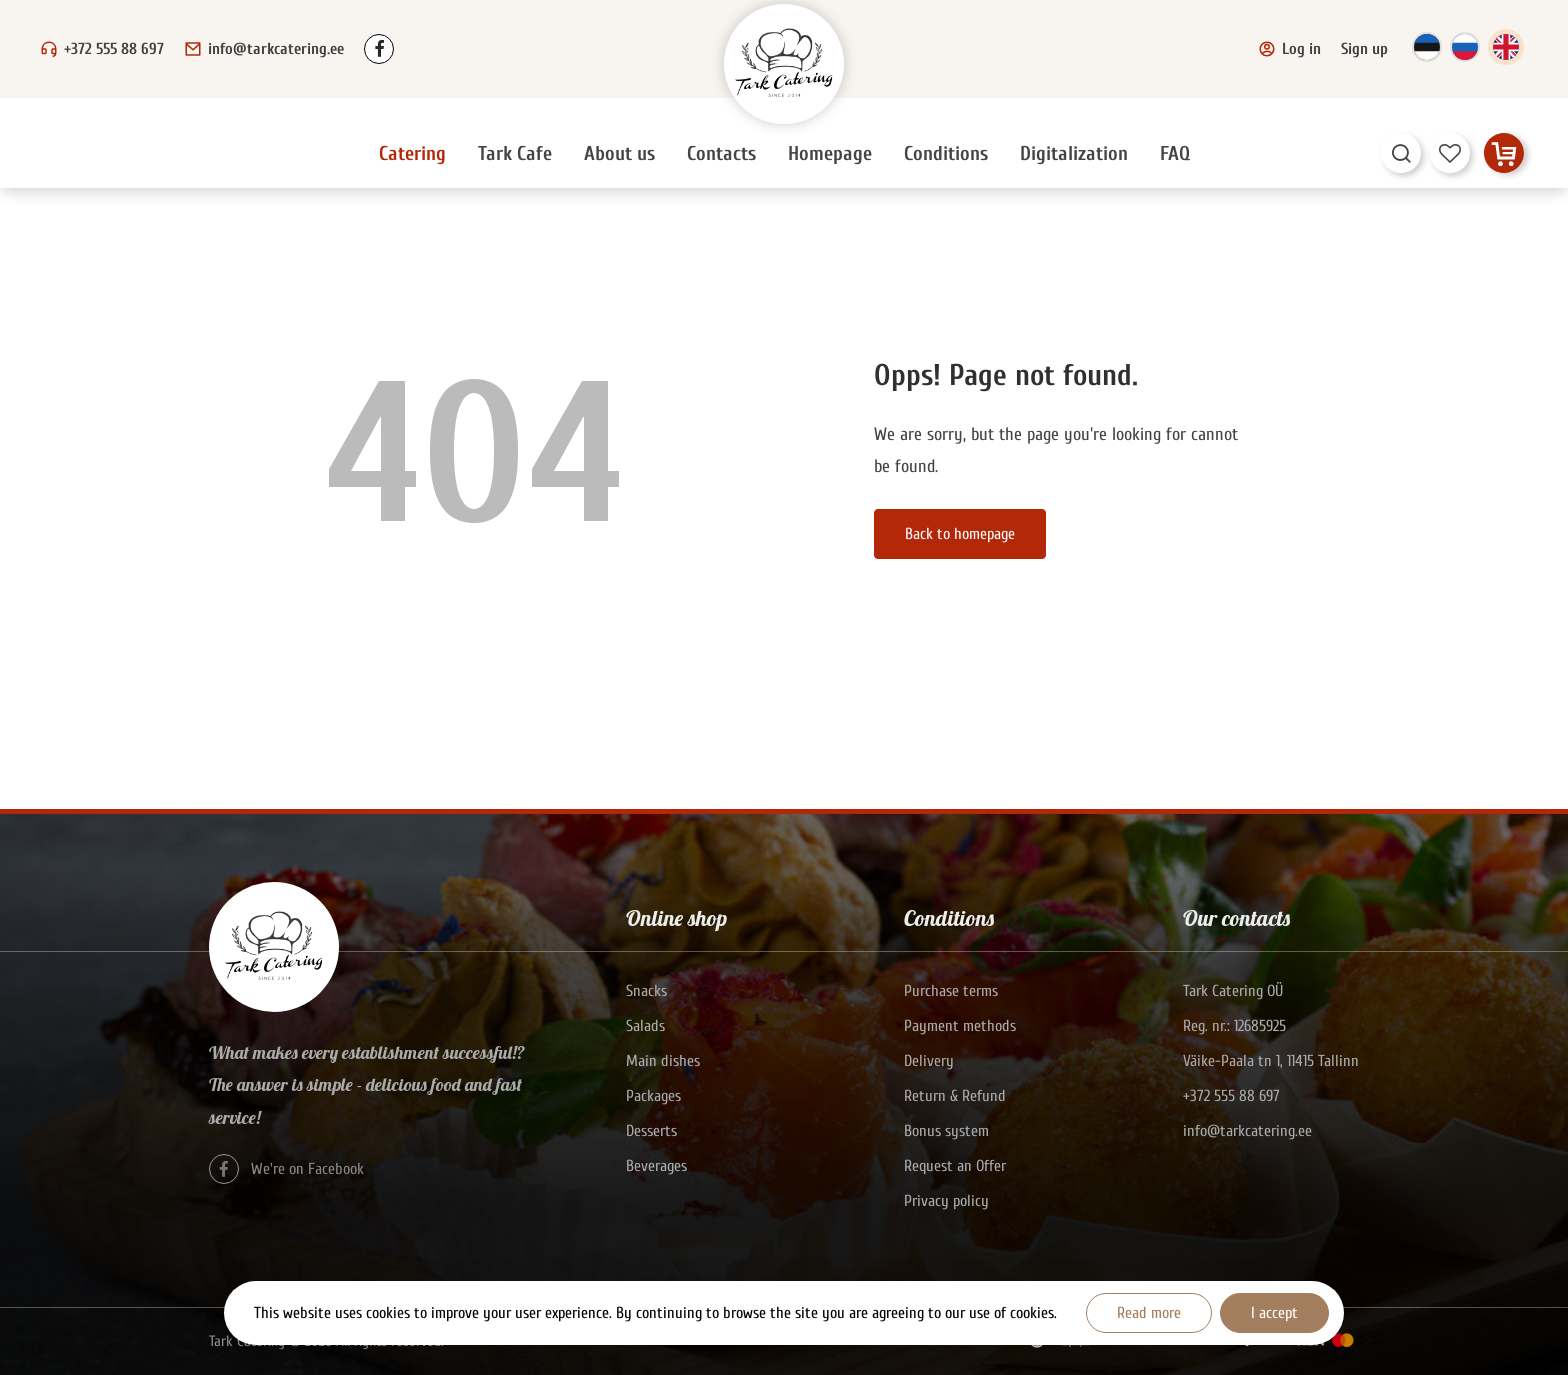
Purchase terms (951, 991)
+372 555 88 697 (114, 49)
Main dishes (663, 1061)
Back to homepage (960, 534)
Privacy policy (946, 1201)
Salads (645, 1026)
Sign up (1364, 49)
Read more (1149, 1313)
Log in (1289, 49)
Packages (653, 1096)
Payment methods (960, 1026)
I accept (1274, 1313)
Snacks (646, 991)
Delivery (929, 1061)
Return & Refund (955, 1096)
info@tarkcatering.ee (276, 49)
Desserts (651, 1131)
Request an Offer (955, 1166)
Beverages (656, 1166)
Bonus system (946, 1131)
